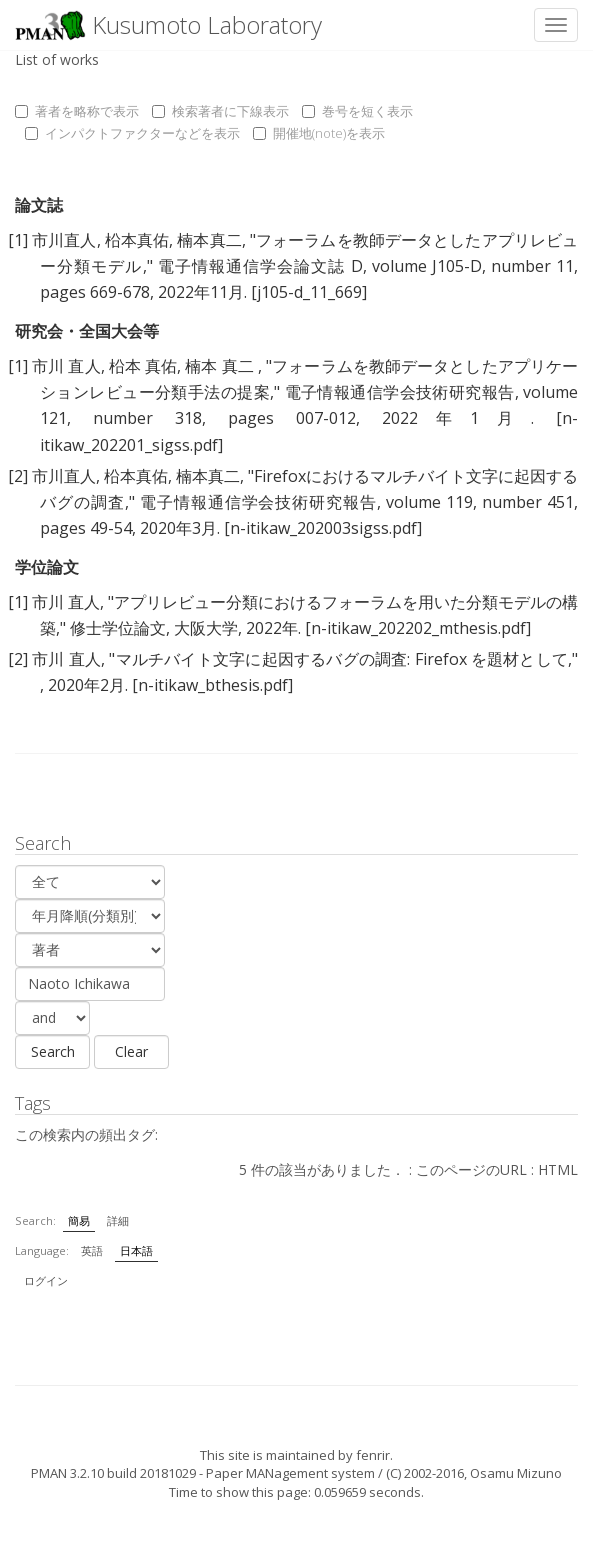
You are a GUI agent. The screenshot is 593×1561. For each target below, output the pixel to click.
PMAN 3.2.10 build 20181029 (113, 1473)
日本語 (136, 1250)
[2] (18, 476)
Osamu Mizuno (516, 1473)
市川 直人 (66, 366)
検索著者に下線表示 (220, 111)
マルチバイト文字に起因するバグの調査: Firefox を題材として (341, 659)
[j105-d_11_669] (309, 292)
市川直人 (64, 240)
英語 (92, 1250)
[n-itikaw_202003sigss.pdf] (323, 528)
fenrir (373, 1455)
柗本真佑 (137, 240)
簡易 (79, 1220)
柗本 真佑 (143, 366)
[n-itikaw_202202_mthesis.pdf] (418, 628)
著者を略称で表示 (77, 111)
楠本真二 (209, 240)
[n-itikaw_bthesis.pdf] (212, 685)
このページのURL (471, 1169)
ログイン (46, 1280)
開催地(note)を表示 (319, 133)
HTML (558, 1169)
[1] (18, 240)
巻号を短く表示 (357, 111)
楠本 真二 (221, 366)
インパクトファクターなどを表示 (132, 133)
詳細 (118, 1220)
